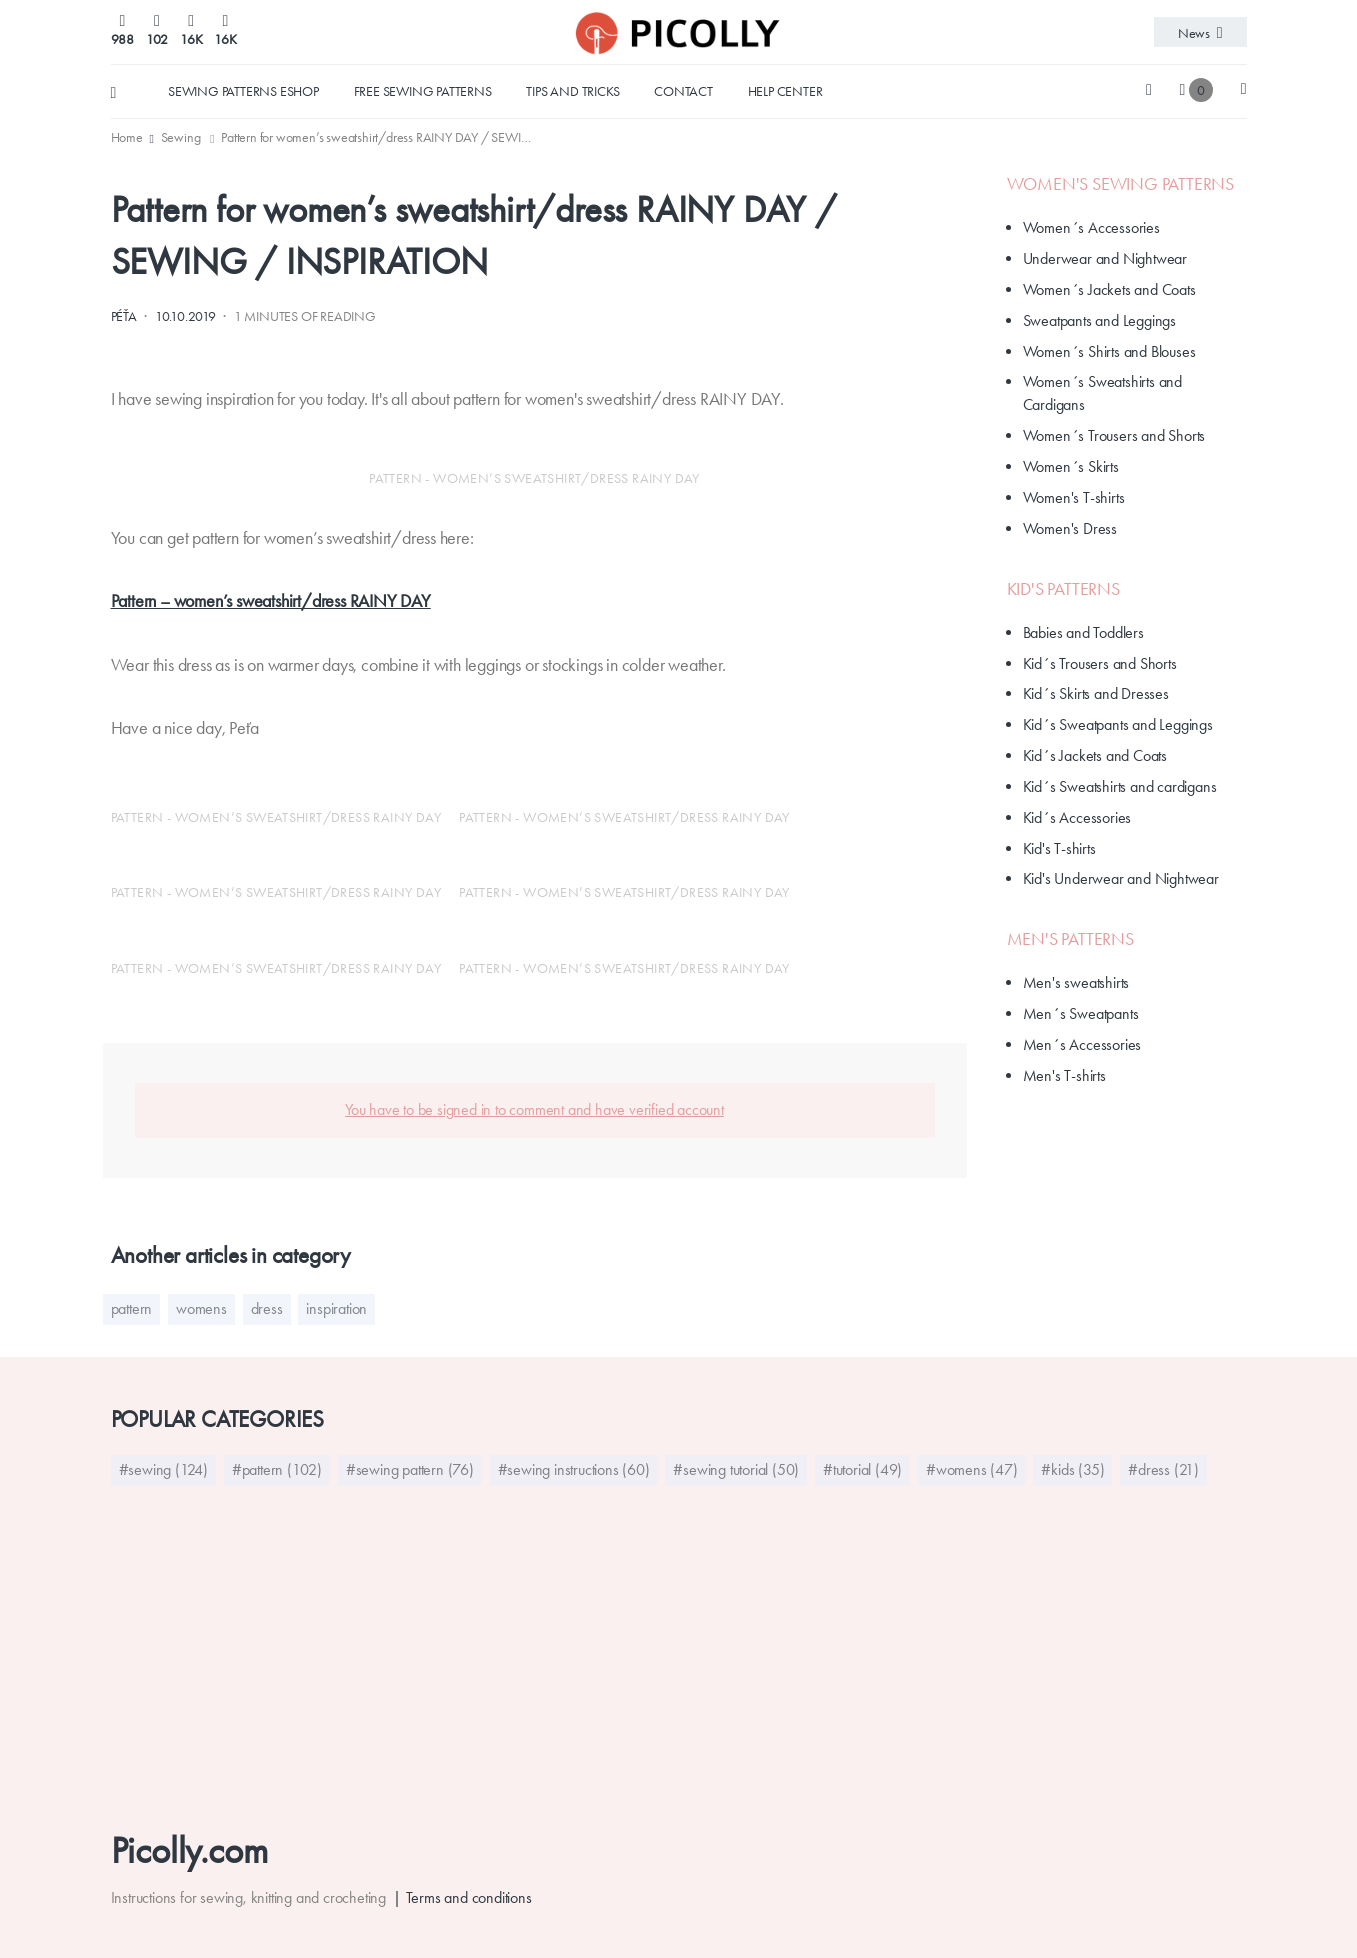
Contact (683, 91)
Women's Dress (1070, 528)
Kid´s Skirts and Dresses (1096, 693)
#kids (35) (1072, 1469)
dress (267, 1308)
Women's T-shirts (1074, 497)
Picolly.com (189, 1850)
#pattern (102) (277, 1469)
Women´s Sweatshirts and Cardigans (1102, 393)
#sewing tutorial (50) (736, 1469)
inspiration (336, 1308)
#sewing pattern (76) (410, 1469)
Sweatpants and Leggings (1099, 320)
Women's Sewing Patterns (1120, 184)
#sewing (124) (163, 1469)
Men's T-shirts (1064, 1075)
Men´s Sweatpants (1081, 1013)
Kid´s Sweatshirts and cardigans (1120, 786)
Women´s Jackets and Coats (1109, 289)
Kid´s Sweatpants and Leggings (1118, 724)
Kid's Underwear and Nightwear (1121, 878)
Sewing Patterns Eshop (243, 91)
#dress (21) (1163, 1469)
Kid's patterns (1063, 589)
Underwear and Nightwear (1105, 258)
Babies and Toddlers (1083, 632)
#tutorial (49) (862, 1469)
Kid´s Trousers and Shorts (1100, 663)
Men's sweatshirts (1076, 982)
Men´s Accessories (1082, 1044)
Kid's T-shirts (1059, 848)
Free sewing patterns (423, 91)
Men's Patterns (1070, 939)
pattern (132, 1308)
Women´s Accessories (1091, 227)
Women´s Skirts (1071, 466)
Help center (785, 91)
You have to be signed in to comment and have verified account (534, 1109)
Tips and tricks (572, 91)
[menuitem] (128, 137)
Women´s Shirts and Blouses (1109, 351)
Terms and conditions (469, 1897)
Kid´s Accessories (1077, 817)
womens (201, 1308)
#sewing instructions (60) (574, 1469)
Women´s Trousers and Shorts (1114, 435)
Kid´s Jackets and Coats (1095, 755)
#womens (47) (972, 1469)
